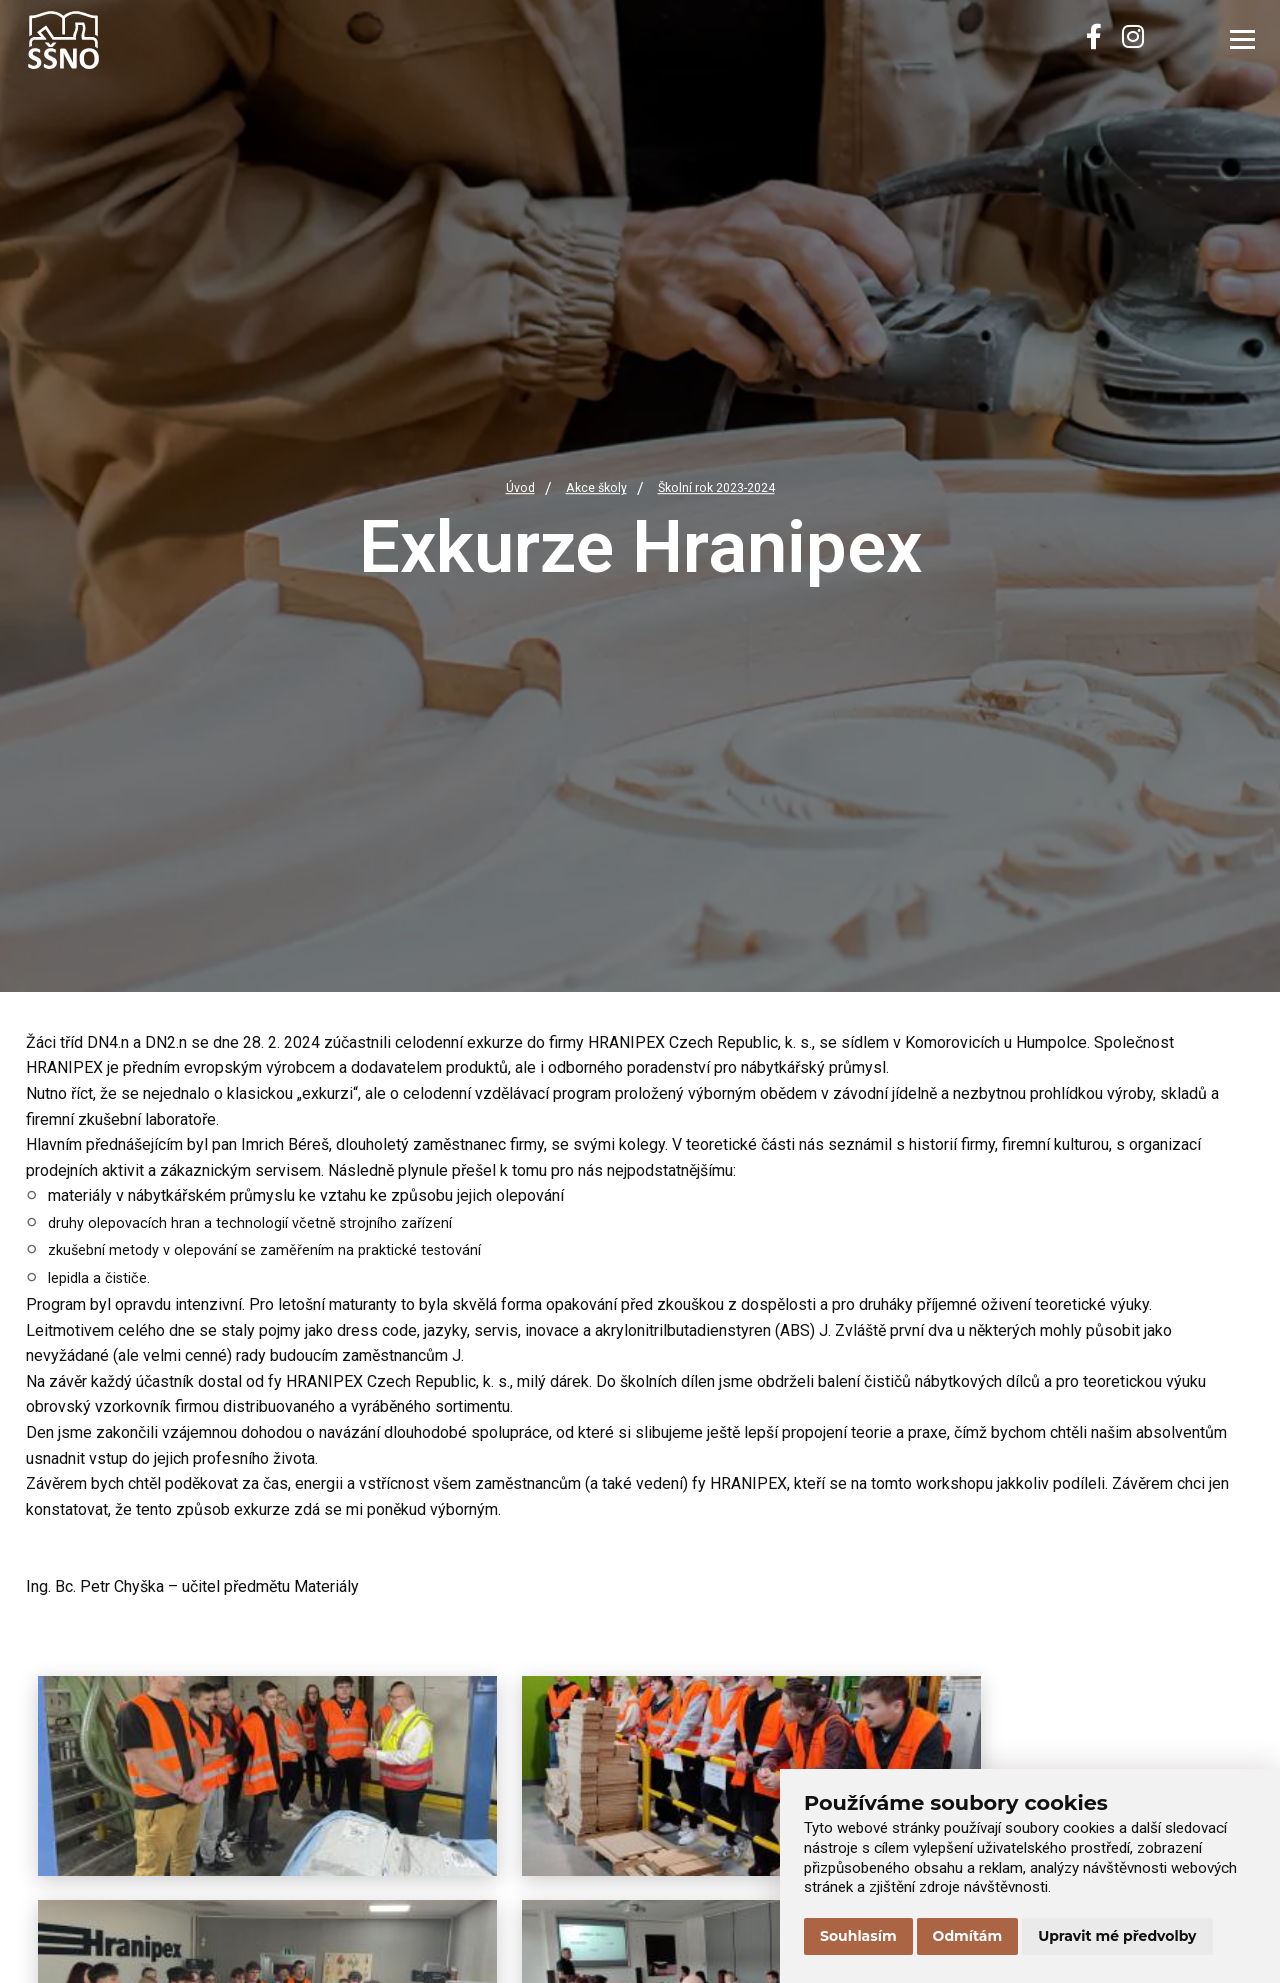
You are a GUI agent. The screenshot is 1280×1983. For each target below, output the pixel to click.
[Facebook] (1094, 40)
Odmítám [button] (968, 1936)
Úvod (505, 489)
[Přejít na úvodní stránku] (126, 40)
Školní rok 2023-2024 (722, 489)
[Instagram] (1133, 40)
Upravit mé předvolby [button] (1117, 1936)
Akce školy (588, 489)
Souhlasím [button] (858, 1936)
